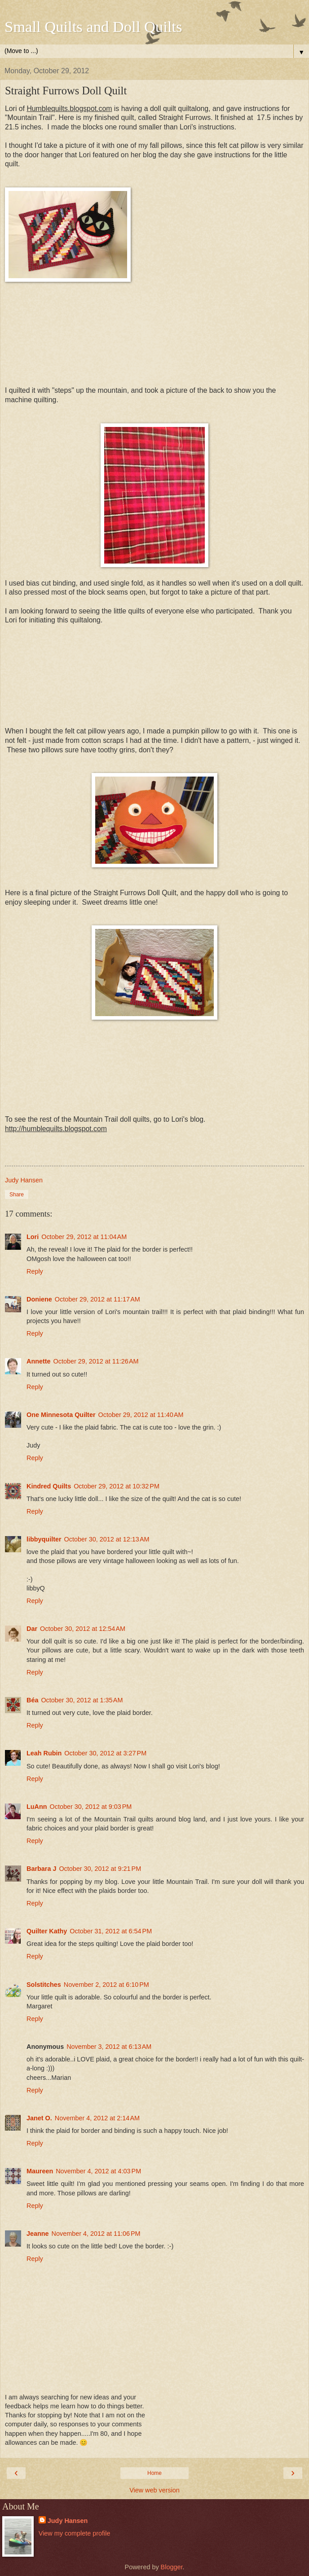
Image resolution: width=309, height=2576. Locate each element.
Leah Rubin (44, 1753)
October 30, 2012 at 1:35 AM (82, 1700)
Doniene (39, 1299)
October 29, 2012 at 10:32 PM (116, 1486)
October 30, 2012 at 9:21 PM (100, 1868)
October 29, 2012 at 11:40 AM (141, 1414)
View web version (154, 2490)
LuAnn (36, 1806)
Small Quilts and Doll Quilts (93, 26)
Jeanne (37, 2233)
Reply (34, 1271)
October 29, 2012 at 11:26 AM (96, 1361)
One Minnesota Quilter (61, 1414)
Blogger (172, 2567)
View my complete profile (74, 2533)
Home (154, 2473)
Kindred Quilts (48, 1486)
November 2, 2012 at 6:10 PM (106, 1984)
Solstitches (43, 1984)
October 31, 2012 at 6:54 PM (111, 1931)
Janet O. (39, 2118)
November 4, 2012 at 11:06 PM (96, 2233)
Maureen (39, 2171)
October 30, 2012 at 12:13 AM (107, 1539)
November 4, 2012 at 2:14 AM (97, 2118)
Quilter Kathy (46, 1931)
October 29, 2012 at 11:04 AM (84, 1236)
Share (16, 1194)
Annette (38, 1361)
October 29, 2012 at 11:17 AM (97, 1299)
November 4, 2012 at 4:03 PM (98, 2171)
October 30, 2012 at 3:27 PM (105, 1753)
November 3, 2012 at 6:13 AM (108, 2046)
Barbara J (41, 1868)
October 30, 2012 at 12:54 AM (82, 1628)
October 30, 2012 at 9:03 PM (91, 1806)
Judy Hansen (68, 2520)
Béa (32, 1700)
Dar (31, 1628)
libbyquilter (44, 1539)
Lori (32, 1236)
